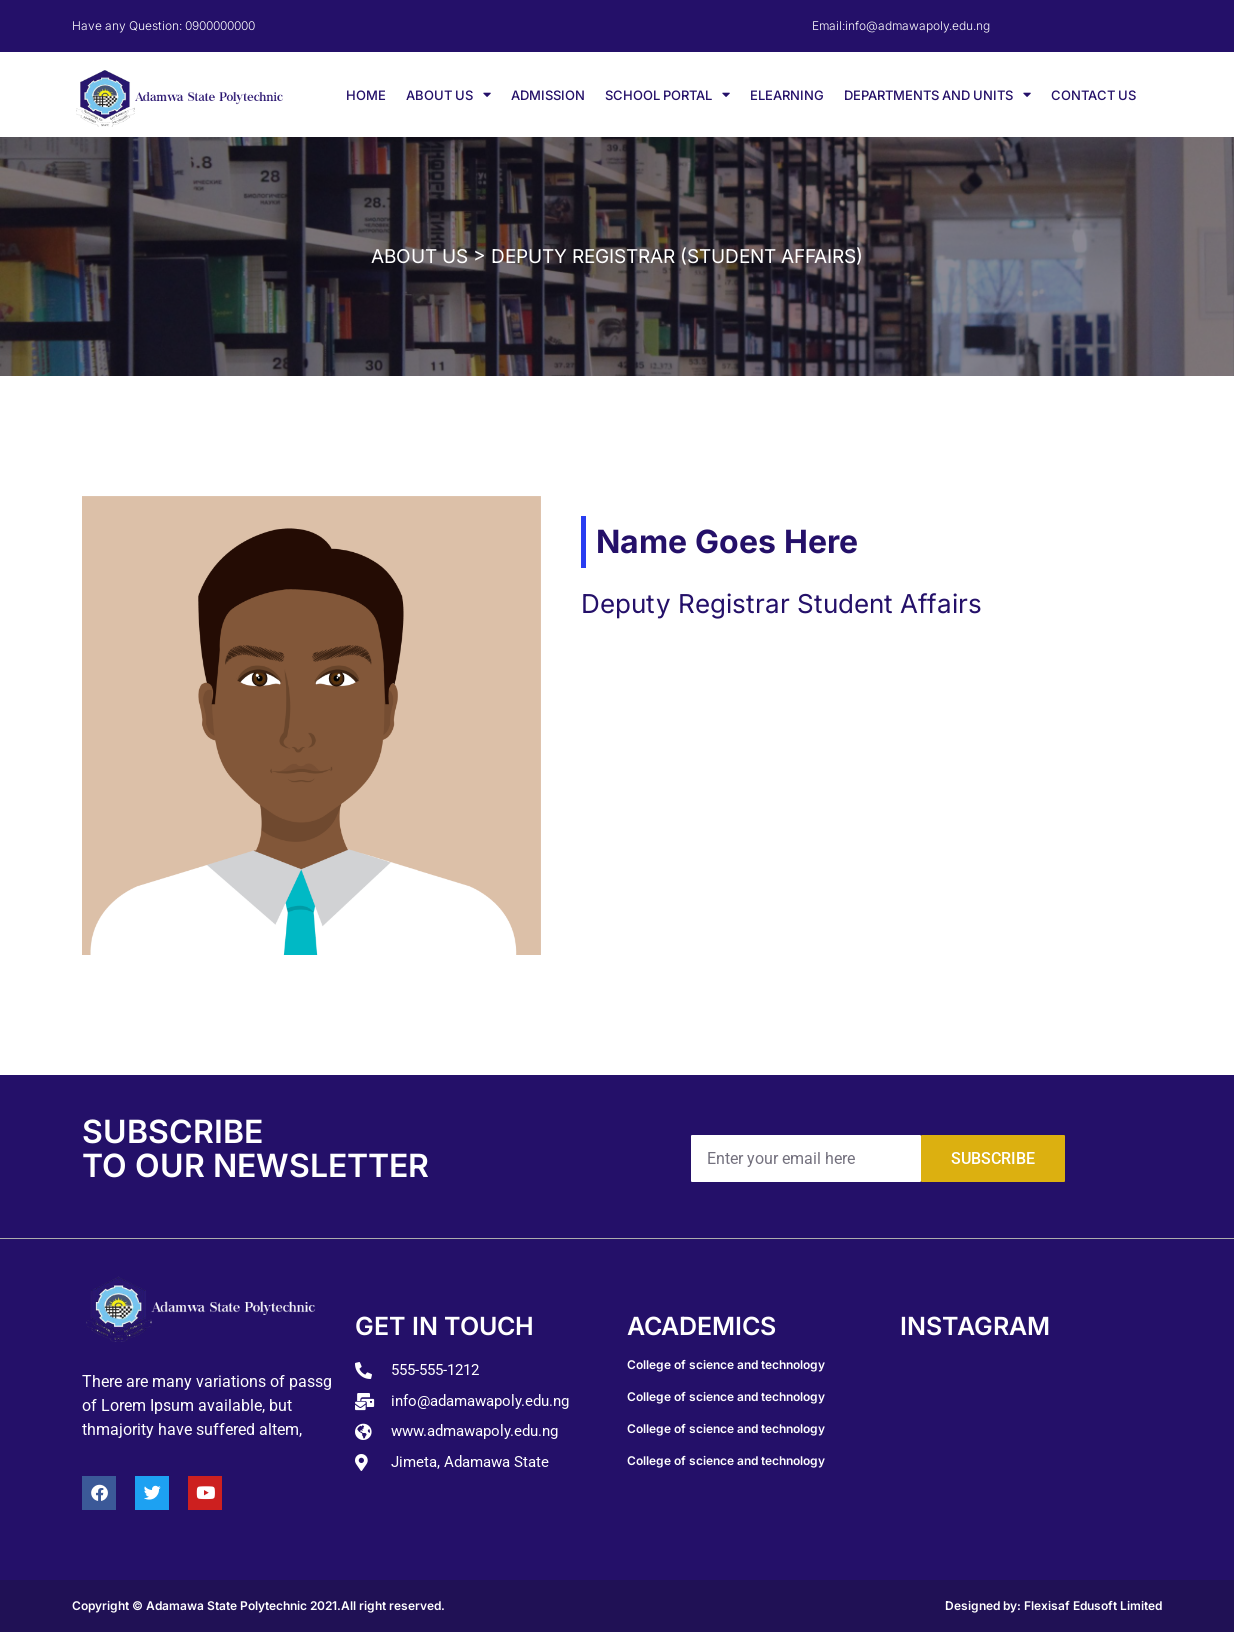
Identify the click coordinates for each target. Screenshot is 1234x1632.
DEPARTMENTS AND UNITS (937, 95)
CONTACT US (1093, 95)
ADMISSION (548, 95)
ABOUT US (448, 95)
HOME (366, 95)
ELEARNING (787, 95)
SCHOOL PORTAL (667, 95)
